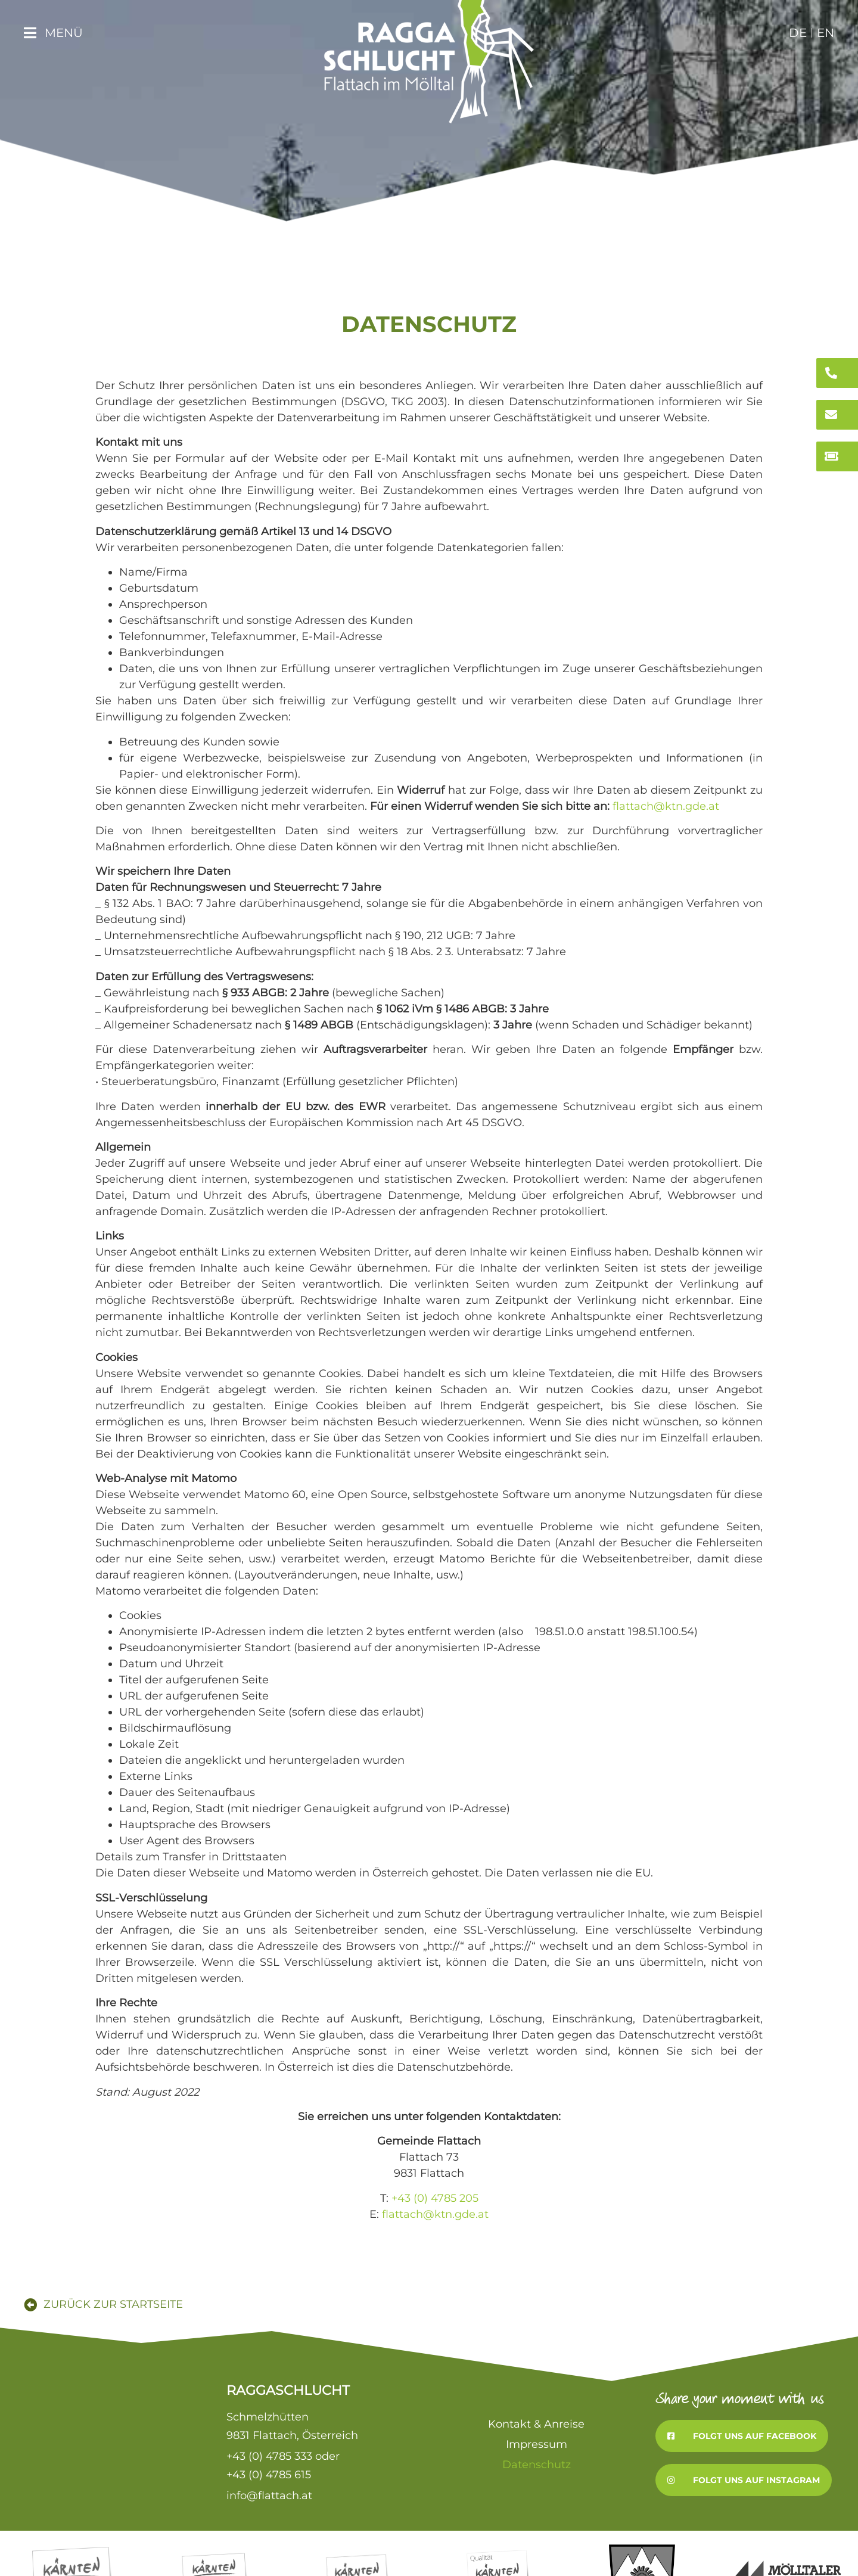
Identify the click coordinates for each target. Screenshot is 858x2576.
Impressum (536, 2444)
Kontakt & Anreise (536, 2424)
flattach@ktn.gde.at (666, 806)
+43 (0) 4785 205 (434, 2198)
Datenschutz (536, 2464)
